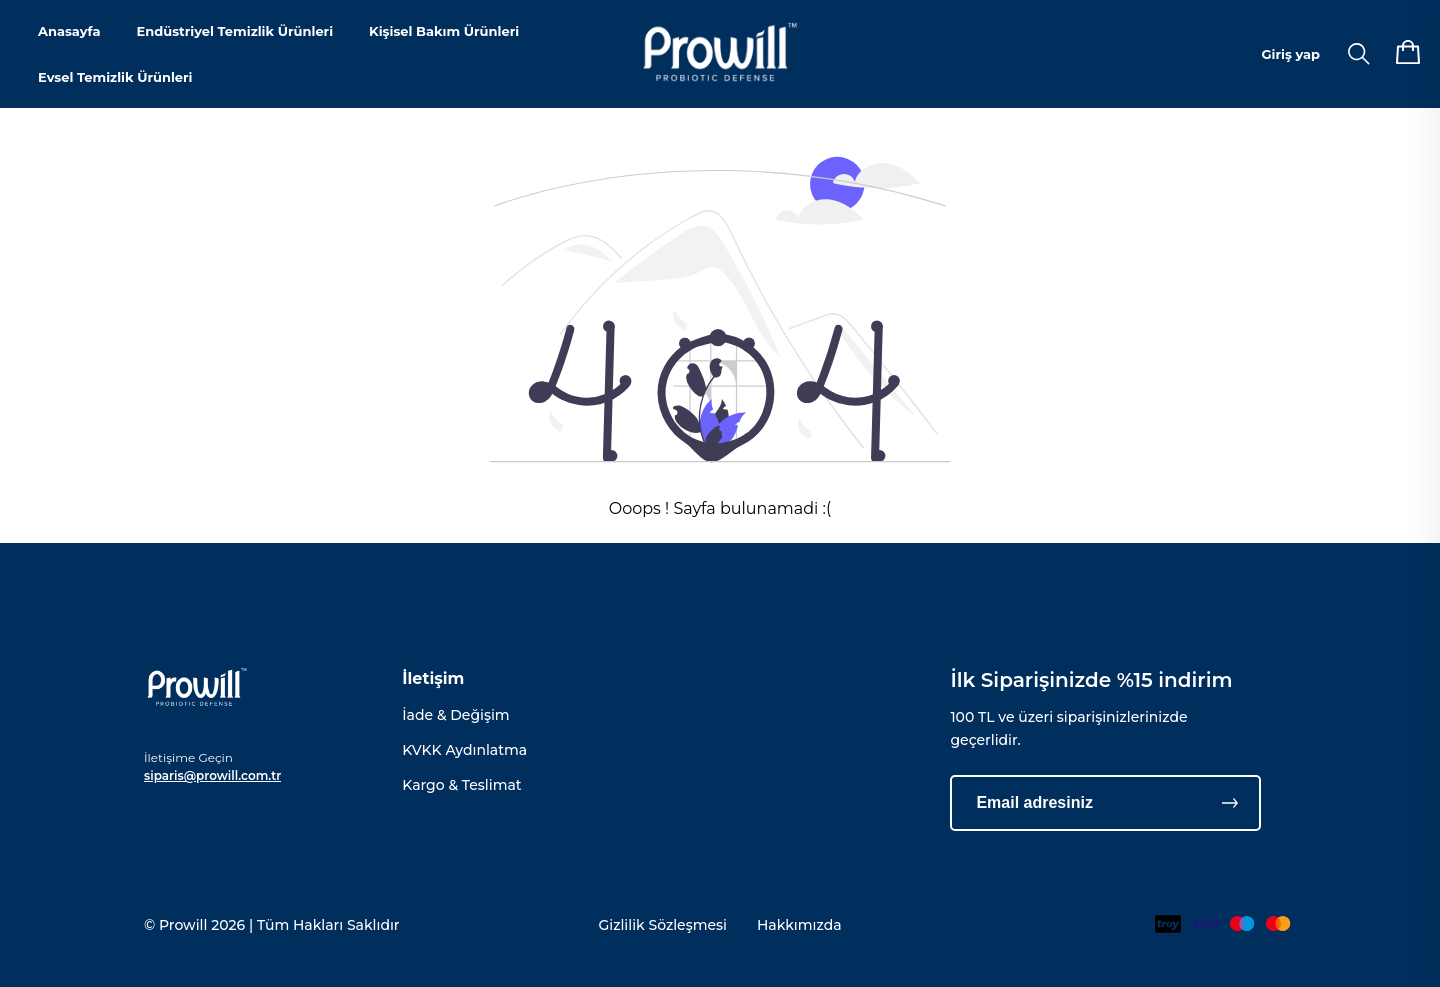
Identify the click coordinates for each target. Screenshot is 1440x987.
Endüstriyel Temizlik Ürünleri (234, 31)
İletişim (433, 678)
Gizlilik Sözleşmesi (662, 925)
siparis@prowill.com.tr (212, 775)
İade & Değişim (455, 715)
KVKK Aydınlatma (464, 750)
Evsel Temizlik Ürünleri (115, 77)
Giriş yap (1291, 54)
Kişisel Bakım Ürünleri (444, 31)
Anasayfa (69, 31)
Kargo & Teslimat (461, 785)
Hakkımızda (799, 925)
